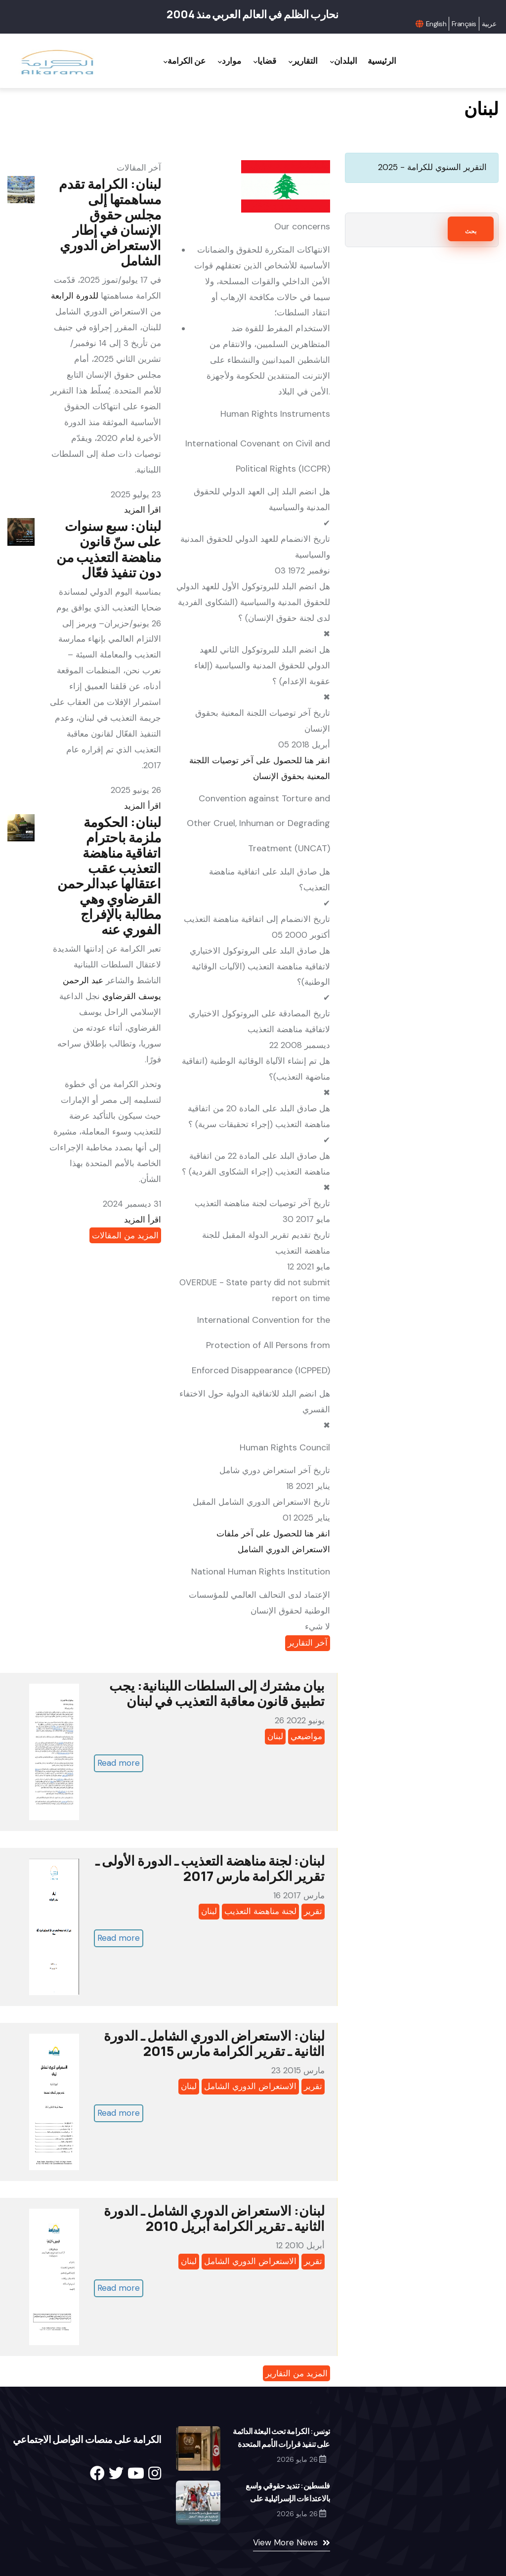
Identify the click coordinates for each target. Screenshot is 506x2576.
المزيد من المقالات (125, 1235)
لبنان (275, 1736)
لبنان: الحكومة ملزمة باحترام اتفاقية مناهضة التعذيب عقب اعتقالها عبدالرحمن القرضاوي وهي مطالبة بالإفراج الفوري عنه (109, 875)
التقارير (303, 61)
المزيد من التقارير (296, 2373)
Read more (118, 1762)
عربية (489, 23)
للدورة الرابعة (74, 295)
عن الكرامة (185, 61)
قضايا (264, 61)
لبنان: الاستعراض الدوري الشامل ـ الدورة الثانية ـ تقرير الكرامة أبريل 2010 (214, 2218)
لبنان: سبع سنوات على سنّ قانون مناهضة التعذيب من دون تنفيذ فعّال (108, 549)
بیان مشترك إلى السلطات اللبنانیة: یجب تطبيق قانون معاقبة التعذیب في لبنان (217, 1693)
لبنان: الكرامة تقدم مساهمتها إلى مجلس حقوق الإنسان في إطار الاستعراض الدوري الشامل (110, 222)
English (436, 23)
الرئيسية (382, 60)
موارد (229, 61)
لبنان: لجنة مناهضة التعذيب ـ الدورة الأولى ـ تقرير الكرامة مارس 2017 (210, 1868)
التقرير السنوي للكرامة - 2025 (432, 167)
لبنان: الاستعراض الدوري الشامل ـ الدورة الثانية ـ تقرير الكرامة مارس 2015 (214, 2043)
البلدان (343, 61)
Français (464, 23)
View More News (285, 2542)
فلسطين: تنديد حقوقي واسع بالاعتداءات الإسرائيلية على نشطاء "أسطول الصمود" (288, 2498)
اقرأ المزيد (142, 509)
